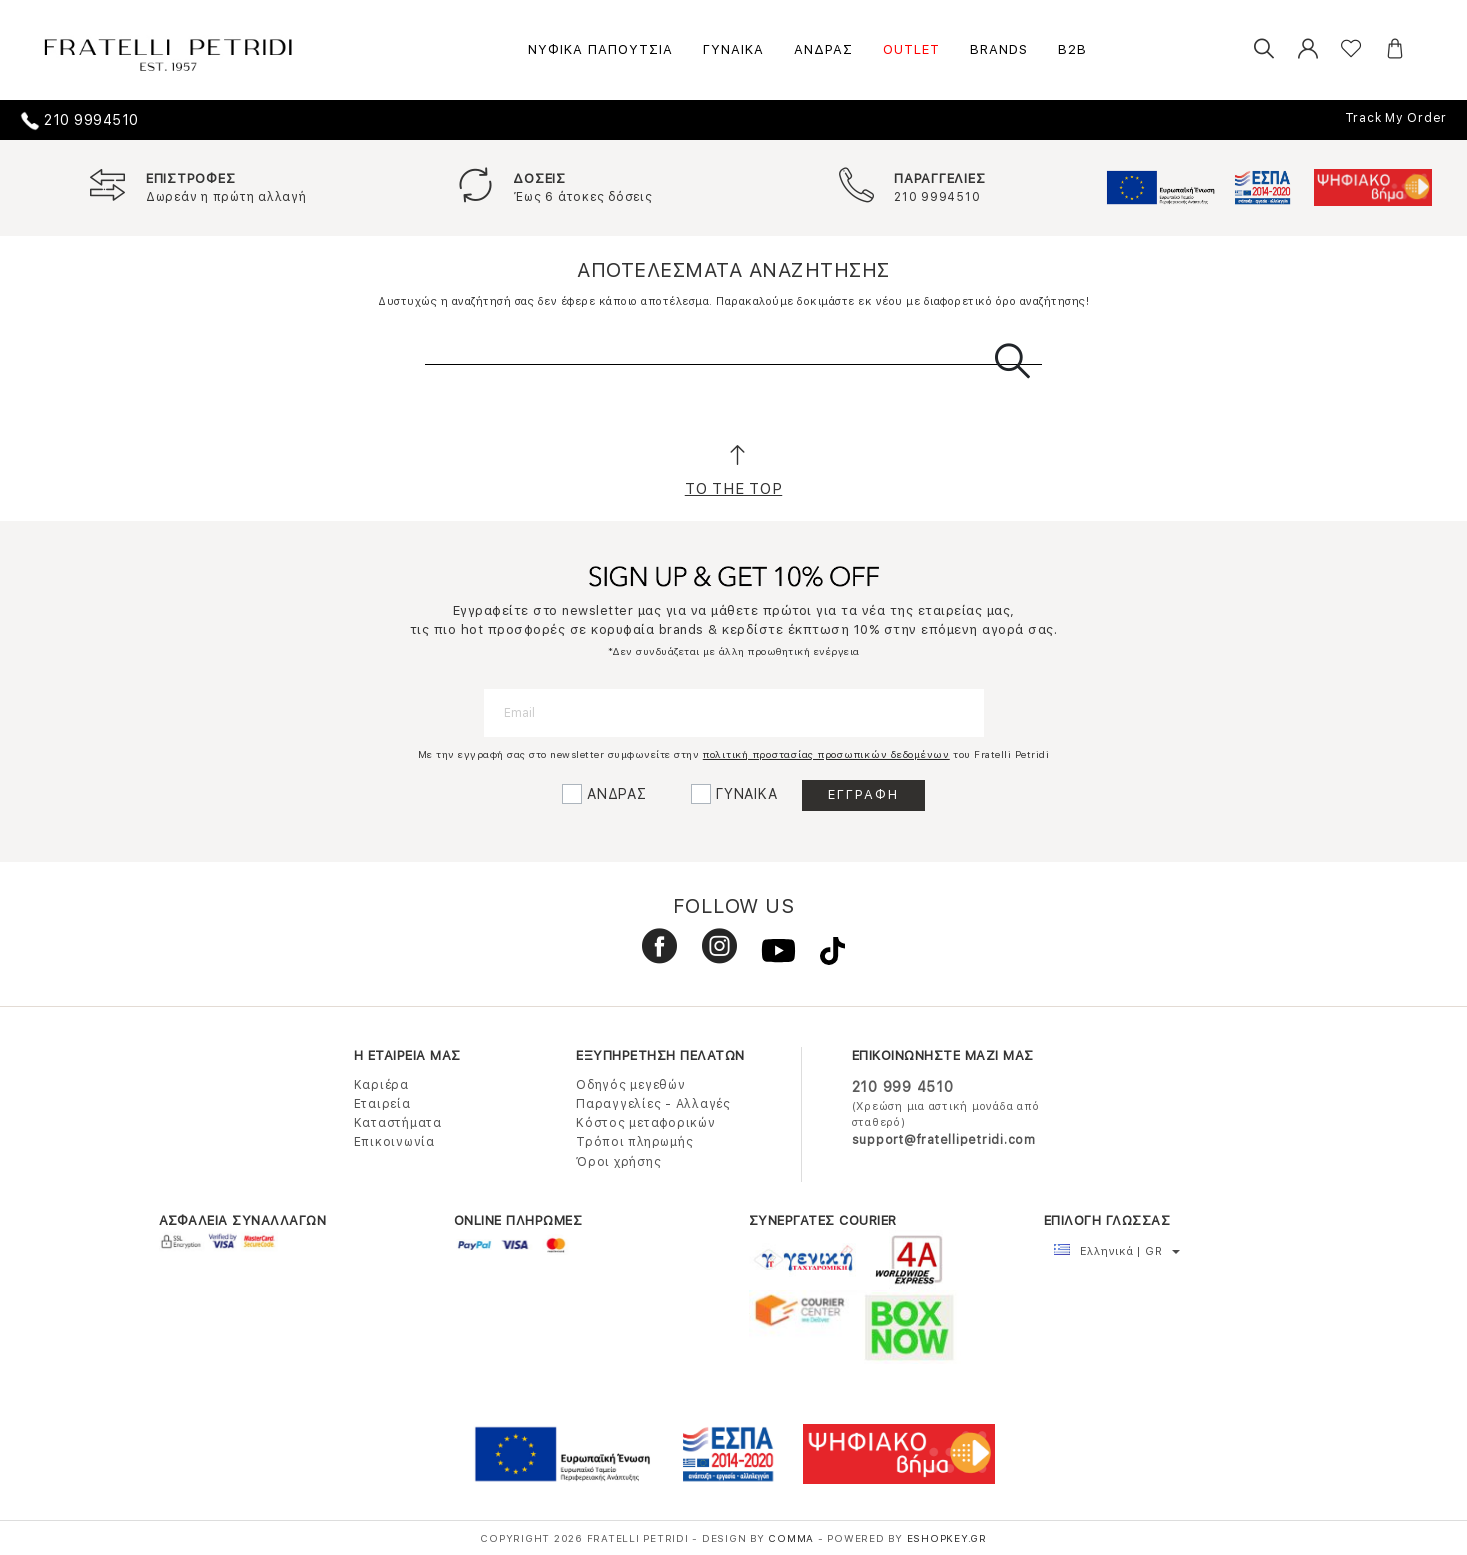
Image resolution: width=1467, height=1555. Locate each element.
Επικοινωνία (394, 1142)
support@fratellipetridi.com (944, 1140)
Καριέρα (381, 1085)
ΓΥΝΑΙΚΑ (733, 49)
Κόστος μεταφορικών (646, 1123)
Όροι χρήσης (618, 1162)
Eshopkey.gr (947, 1538)
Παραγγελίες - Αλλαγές (653, 1104)
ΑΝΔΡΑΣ (823, 49)
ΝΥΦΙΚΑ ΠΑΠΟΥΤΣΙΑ (600, 49)
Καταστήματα (398, 1123)
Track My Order (1396, 118)
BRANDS (999, 49)
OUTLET (911, 49)
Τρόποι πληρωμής (634, 1142)
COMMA (793, 1538)
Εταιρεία (382, 1104)
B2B (1072, 49)
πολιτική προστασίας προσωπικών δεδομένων (826, 754)
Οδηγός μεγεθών (631, 1085)
